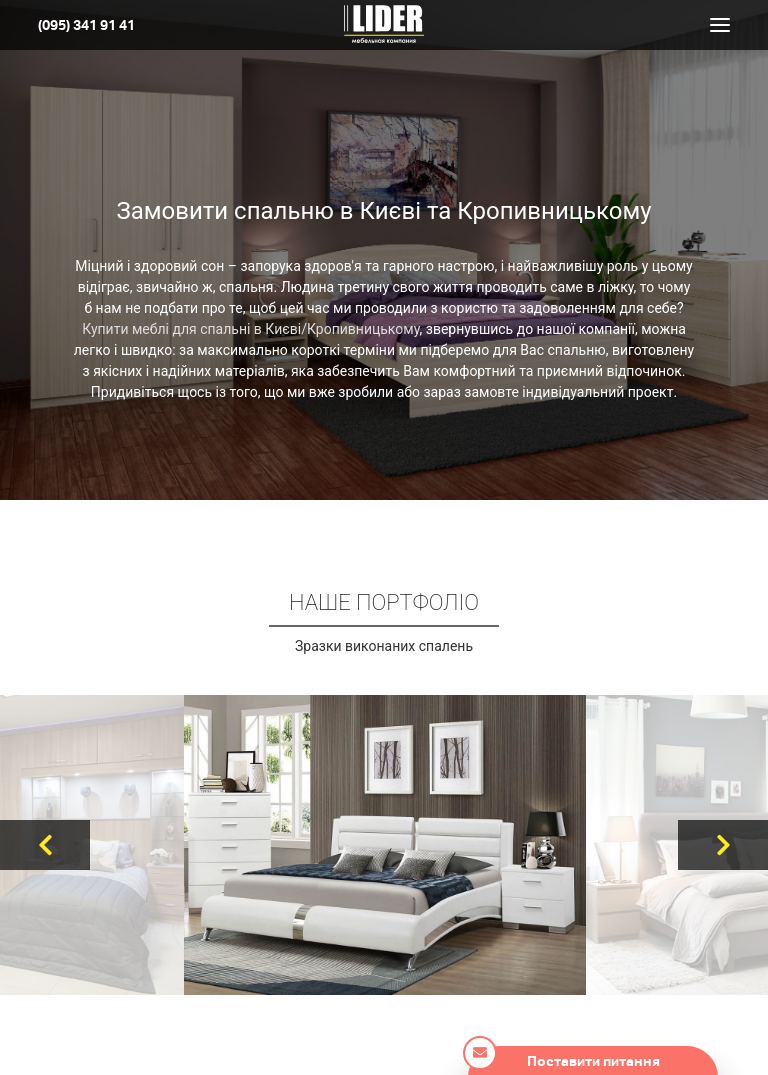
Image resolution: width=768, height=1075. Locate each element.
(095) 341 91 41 (86, 25)
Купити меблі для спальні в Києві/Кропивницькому (250, 329)
